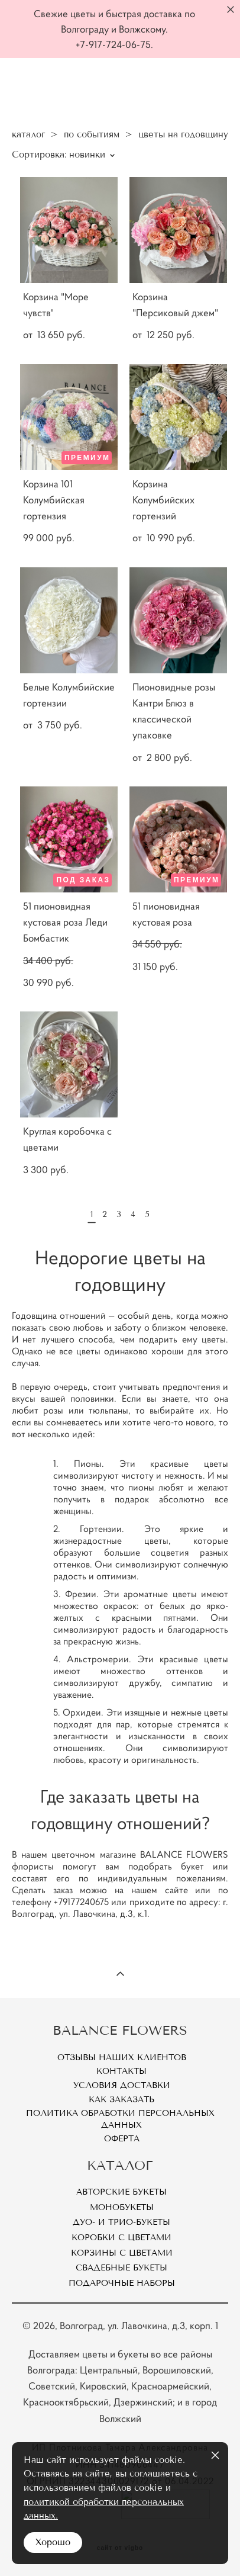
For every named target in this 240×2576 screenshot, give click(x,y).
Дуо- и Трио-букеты (121, 2222)
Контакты (121, 2071)
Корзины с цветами (122, 2253)
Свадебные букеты (121, 2268)
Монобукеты (122, 2207)
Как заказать (121, 2100)
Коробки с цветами (121, 2238)
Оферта (122, 2139)
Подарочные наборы (122, 2283)
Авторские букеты (121, 2192)
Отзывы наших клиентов (121, 2058)
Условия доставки (121, 2085)
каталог (28, 134)
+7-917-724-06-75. (114, 44)
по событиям (91, 134)
